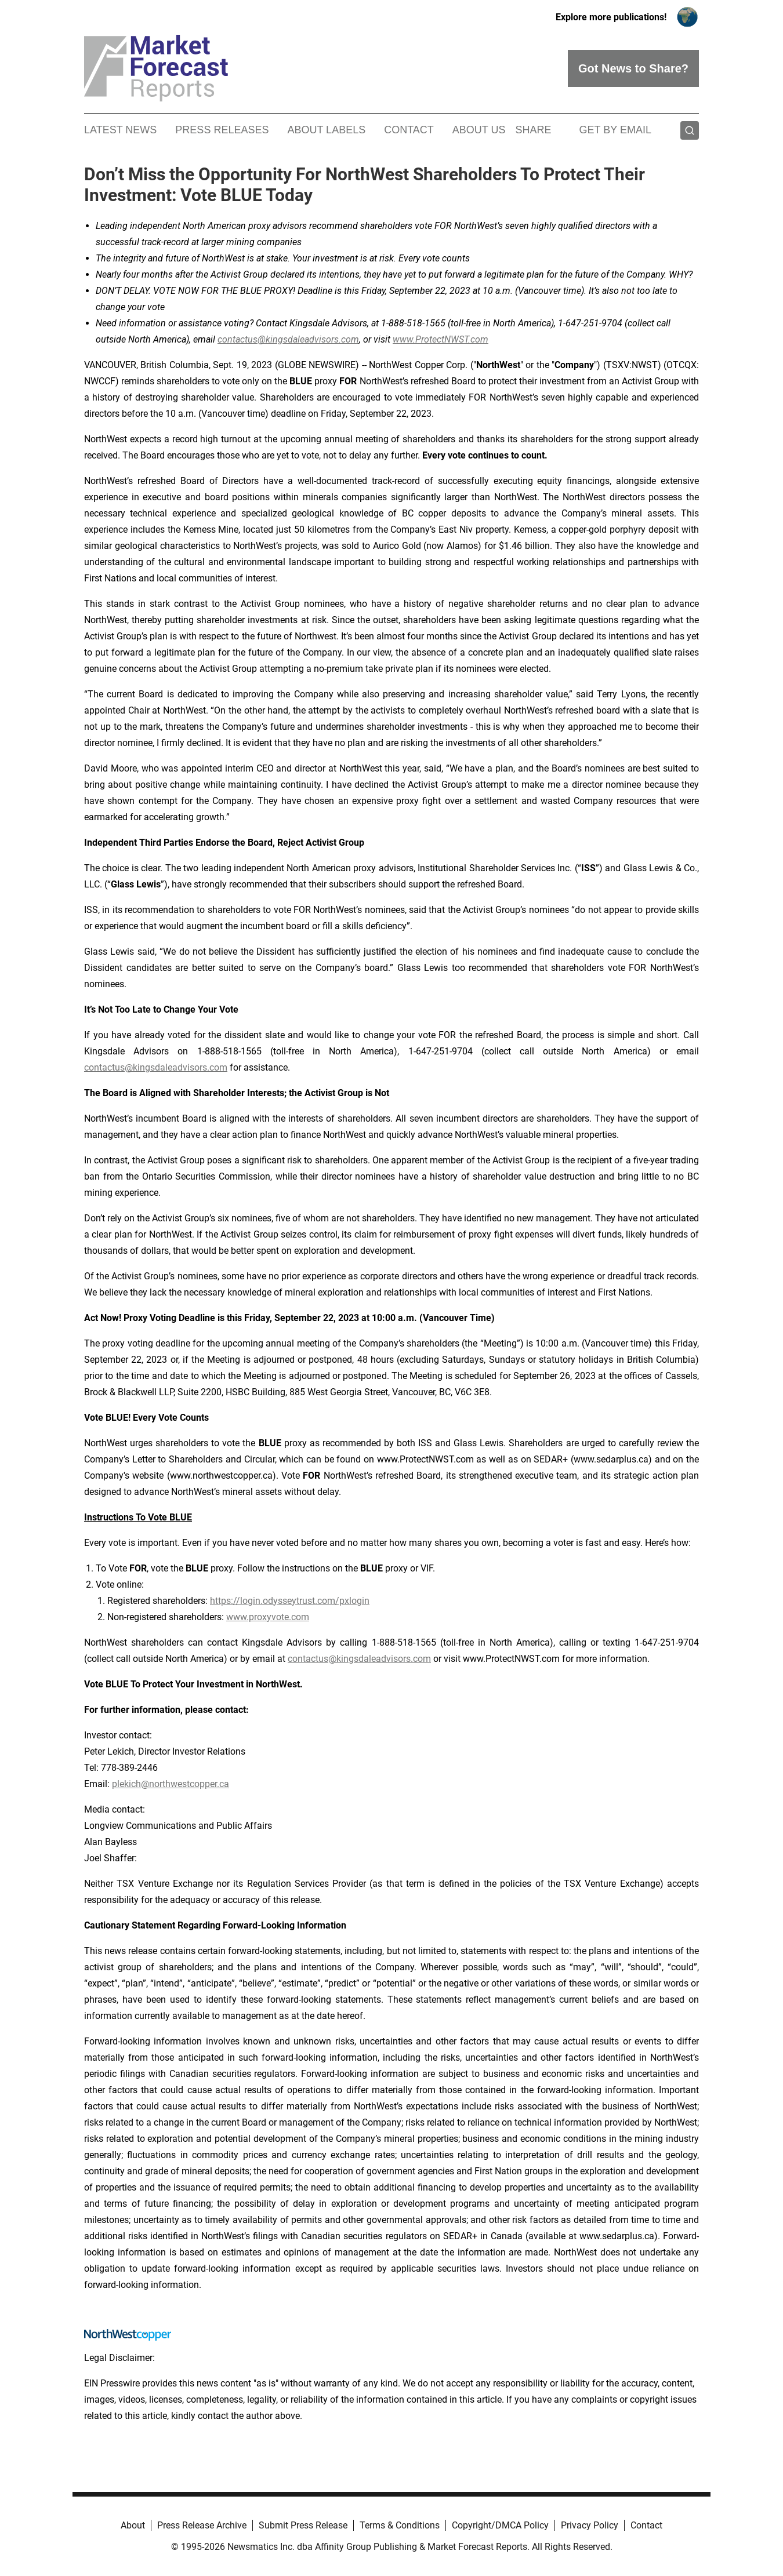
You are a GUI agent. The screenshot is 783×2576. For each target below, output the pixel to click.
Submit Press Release (303, 2525)
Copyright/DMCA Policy (500, 2525)
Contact (409, 130)
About (133, 2525)
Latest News (120, 130)
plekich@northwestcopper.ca (170, 1783)
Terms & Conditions (400, 2525)
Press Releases (222, 130)
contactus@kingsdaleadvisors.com (155, 1067)
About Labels (326, 130)
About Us (479, 130)
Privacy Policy (589, 2525)
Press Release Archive (201, 2525)
